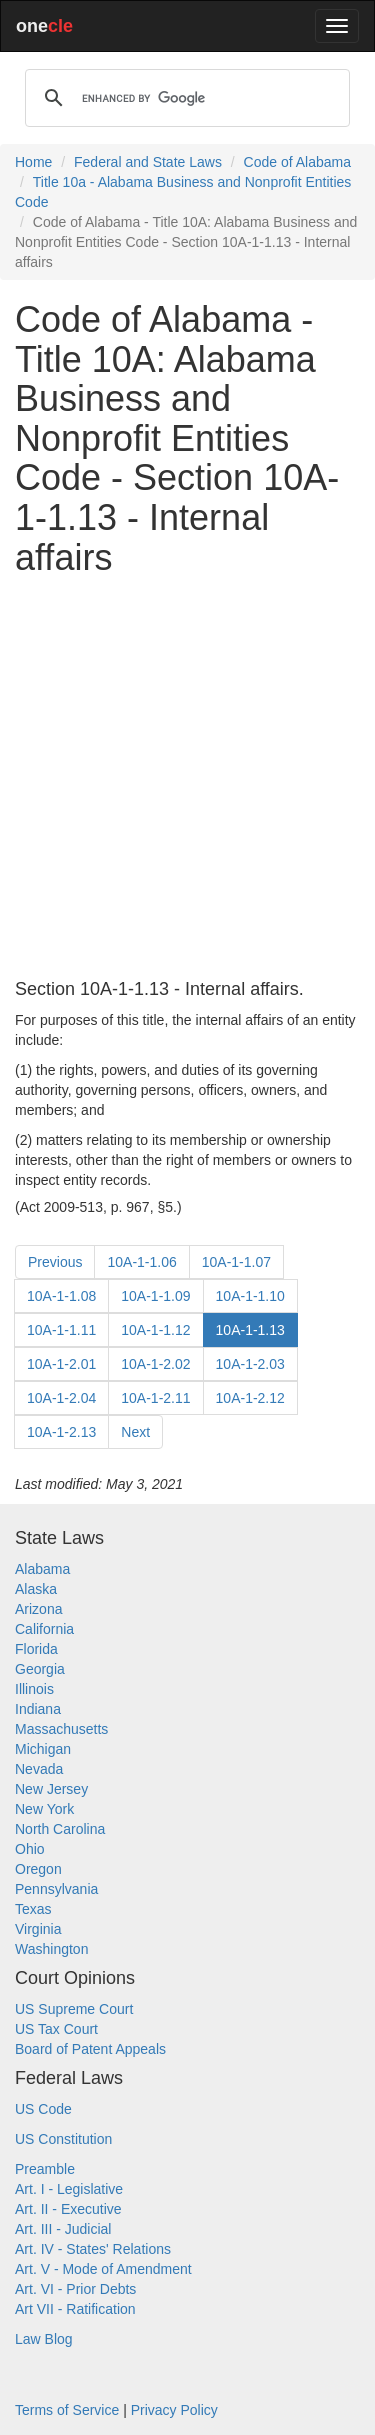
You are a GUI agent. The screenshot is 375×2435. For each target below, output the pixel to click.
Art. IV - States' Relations (93, 2249)
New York (44, 1809)
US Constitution (63, 2139)
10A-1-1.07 (236, 1262)
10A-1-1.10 (250, 1296)
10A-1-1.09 (155, 1296)
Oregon (38, 1869)
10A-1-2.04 (61, 1398)
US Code (43, 2109)
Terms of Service (67, 2410)
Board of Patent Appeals (90, 2049)
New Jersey (51, 1789)
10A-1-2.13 (61, 1432)
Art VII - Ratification (75, 2309)
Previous (55, 1262)
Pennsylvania (56, 1889)
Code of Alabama (297, 162)
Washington (51, 1949)
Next (135, 1432)
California (44, 1629)
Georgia (40, 1669)
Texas (33, 1909)
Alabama (42, 1569)
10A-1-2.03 (250, 1364)
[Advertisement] (187, 778)
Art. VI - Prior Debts (75, 2289)
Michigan (43, 1749)
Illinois (34, 1689)
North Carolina (60, 1829)
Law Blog (44, 2339)
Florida (36, 1649)
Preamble (45, 2169)
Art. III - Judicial (63, 2229)
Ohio (30, 1849)
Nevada (39, 1769)
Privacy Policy (174, 2410)
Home (33, 162)
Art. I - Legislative (69, 2189)
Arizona (38, 1609)
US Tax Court (56, 2029)
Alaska (36, 1589)
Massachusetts (61, 1729)
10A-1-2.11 (155, 1398)
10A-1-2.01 (61, 1364)
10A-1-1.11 (61, 1330)
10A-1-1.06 (141, 1262)
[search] (184, 98)
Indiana (38, 1709)
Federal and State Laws (148, 162)
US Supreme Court (74, 2009)
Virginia (38, 1929)
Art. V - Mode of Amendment (103, 2269)
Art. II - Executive (68, 2209)
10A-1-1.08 (61, 1296)
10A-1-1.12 (155, 1330)
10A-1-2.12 (250, 1398)
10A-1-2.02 (155, 1364)
